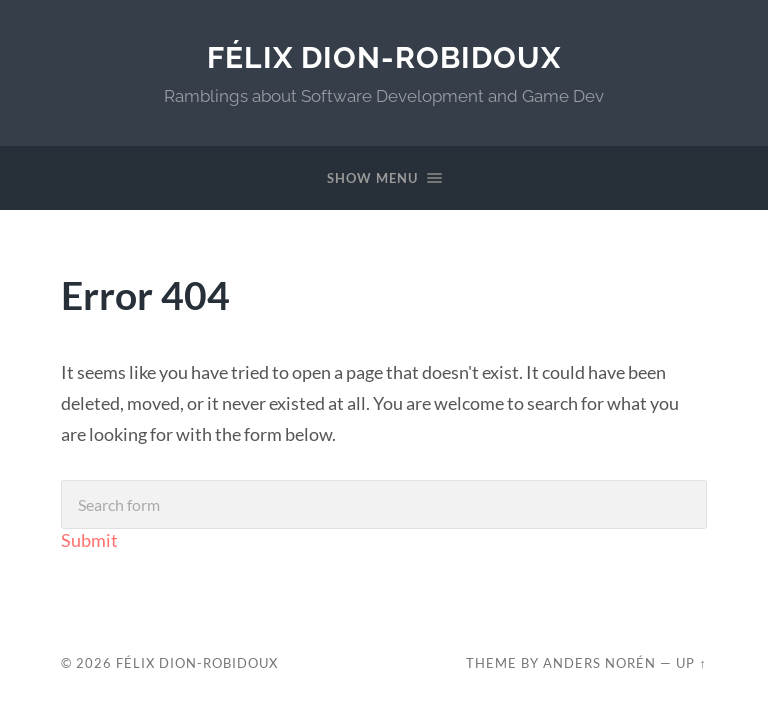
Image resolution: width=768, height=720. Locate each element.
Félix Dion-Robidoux (384, 57)
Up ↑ (691, 663)
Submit (89, 540)
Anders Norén (599, 663)
